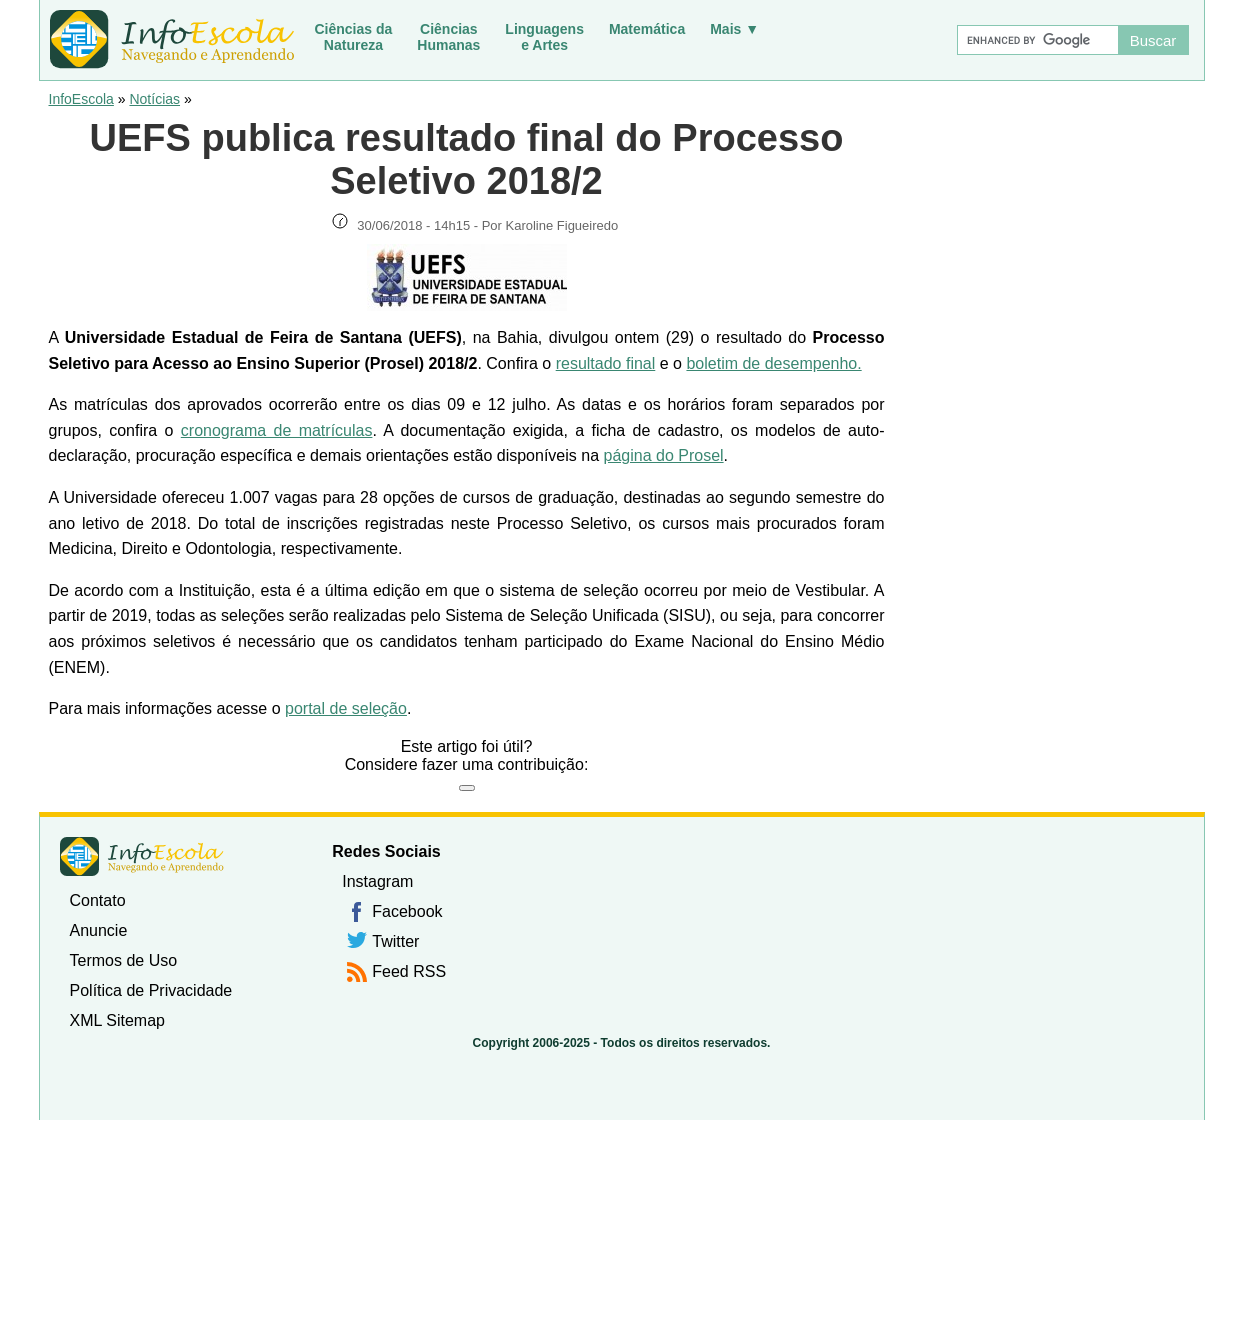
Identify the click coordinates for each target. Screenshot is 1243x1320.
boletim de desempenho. (773, 363)
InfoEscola (81, 99)
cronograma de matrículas (277, 430)
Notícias (154, 99)
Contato (98, 900)
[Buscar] (1037, 40)
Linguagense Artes (544, 37)
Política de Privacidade (151, 990)
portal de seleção (346, 708)
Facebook (407, 911)
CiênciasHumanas (448, 37)
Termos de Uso (124, 960)
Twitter (395, 941)
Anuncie (99, 930)
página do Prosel (664, 455)
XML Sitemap (117, 1020)
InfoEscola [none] (142, 856)
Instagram (377, 881)
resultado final (606, 363)
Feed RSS (409, 971)
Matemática (647, 29)
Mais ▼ (734, 29)
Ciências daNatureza (354, 37)
